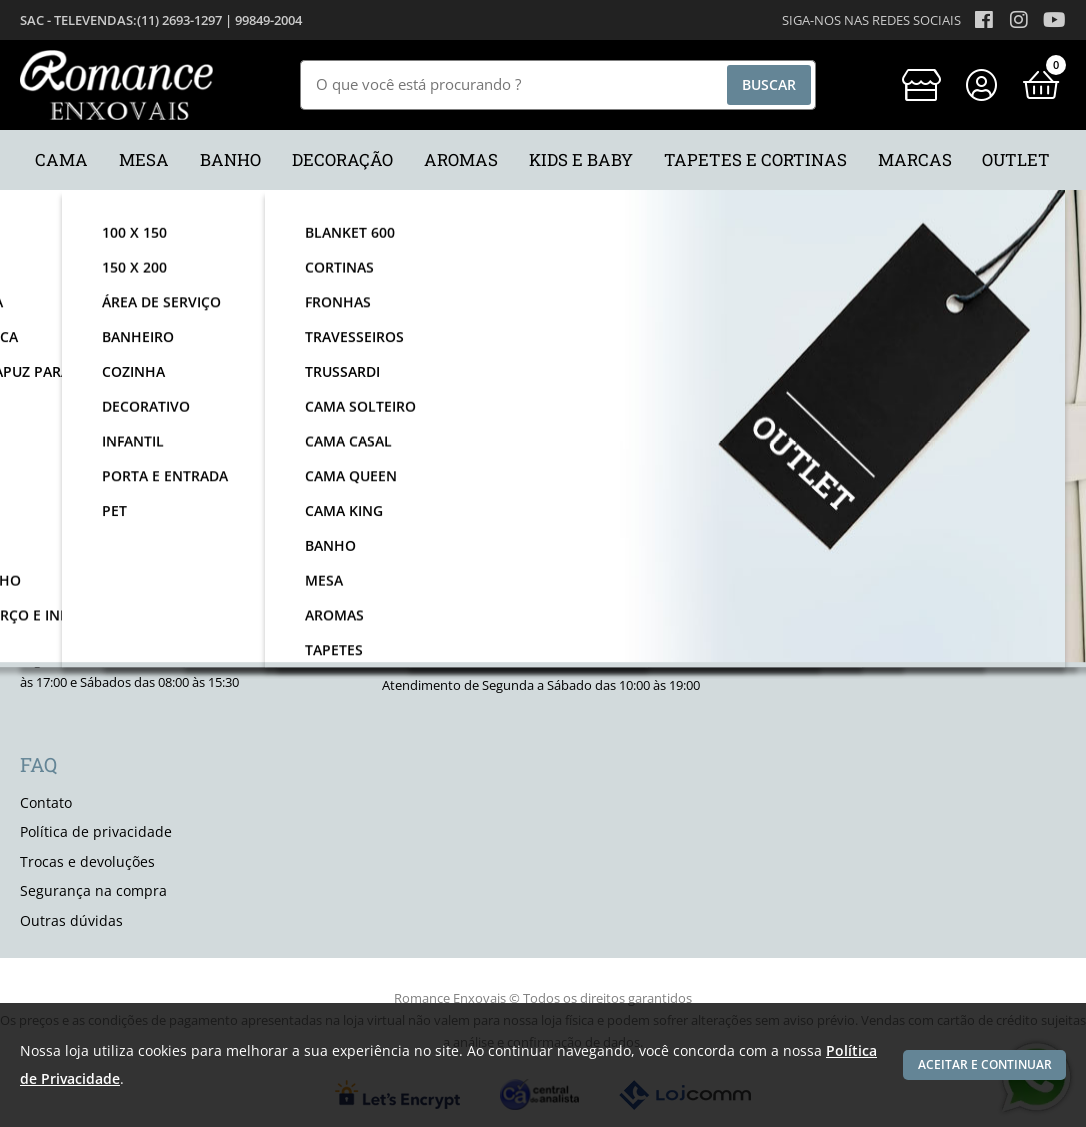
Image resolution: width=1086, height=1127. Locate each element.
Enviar (854, 427)
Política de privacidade (96, 831)
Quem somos (788, 596)
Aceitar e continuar (980, 1064)
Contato (46, 802)
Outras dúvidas (71, 920)
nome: (221, 427)
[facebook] (764, 555)
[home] (116, 85)
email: (533, 427)
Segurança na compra (93, 890)
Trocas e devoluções (87, 861)
